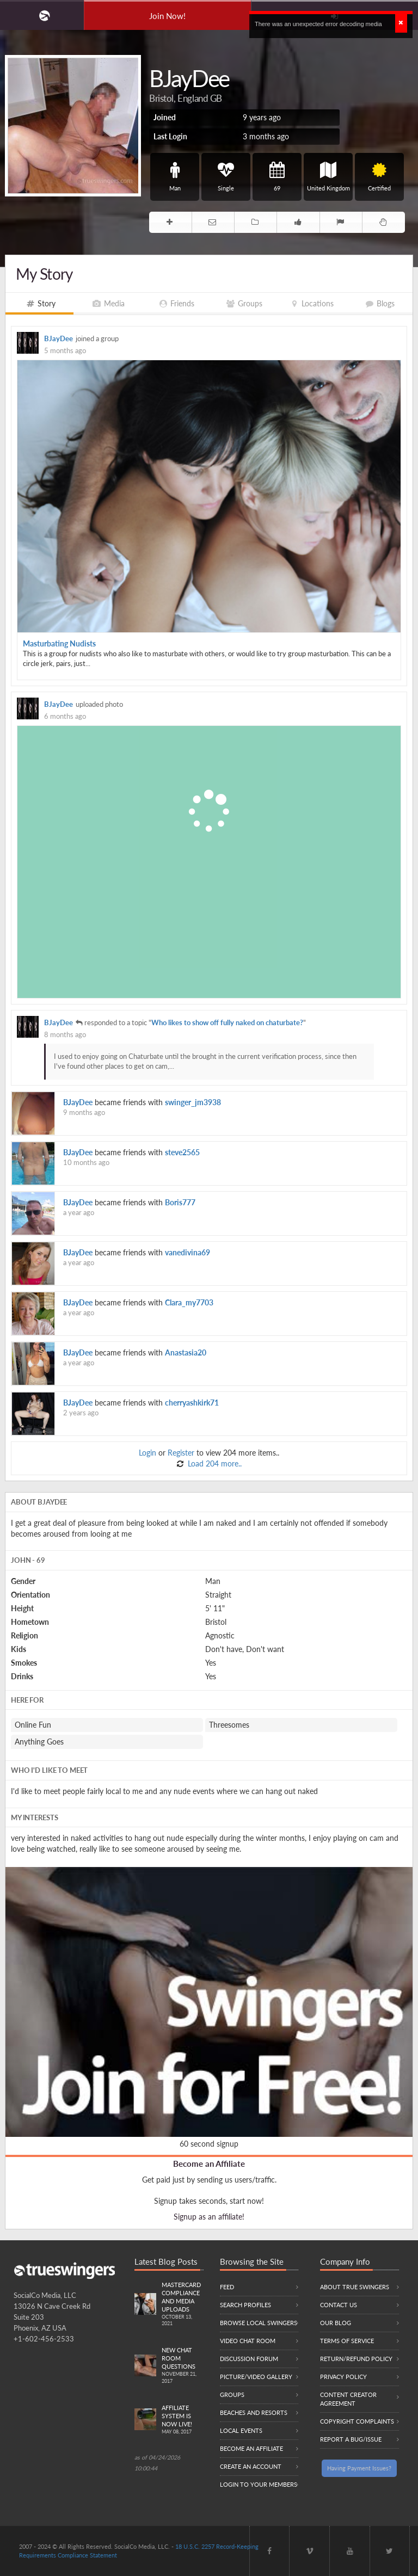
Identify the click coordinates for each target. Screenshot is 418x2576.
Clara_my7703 (189, 1302)
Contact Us (338, 2304)
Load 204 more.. (214, 1463)
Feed (227, 2286)
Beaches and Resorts (253, 2412)
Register (181, 1452)
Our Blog (335, 2322)
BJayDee (58, 339)
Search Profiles (245, 2304)
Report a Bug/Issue (351, 2439)
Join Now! (167, 16)
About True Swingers (354, 2286)
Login (147, 1452)
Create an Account (250, 2466)
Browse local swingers (258, 2322)
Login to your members (258, 2484)
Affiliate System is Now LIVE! (183, 2420)
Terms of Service (347, 2340)
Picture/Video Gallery (256, 2376)
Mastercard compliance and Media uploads (183, 2304)
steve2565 (182, 1152)
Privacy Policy (343, 2376)
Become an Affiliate (209, 2163)
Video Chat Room (247, 2340)
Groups (232, 2394)
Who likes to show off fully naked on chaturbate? (227, 1023)
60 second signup (209, 2143)
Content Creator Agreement (348, 2399)
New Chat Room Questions (183, 2365)
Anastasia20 (185, 1352)
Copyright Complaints (357, 2421)
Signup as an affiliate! (209, 2216)
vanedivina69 (187, 1252)
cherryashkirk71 (192, 1402)
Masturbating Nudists (59, 643)
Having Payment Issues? (359, 2468)
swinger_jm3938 (193, 1102)
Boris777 (180, 1202)
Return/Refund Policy (356, 2358)
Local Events (241, 2430)
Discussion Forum (249, 2358)
